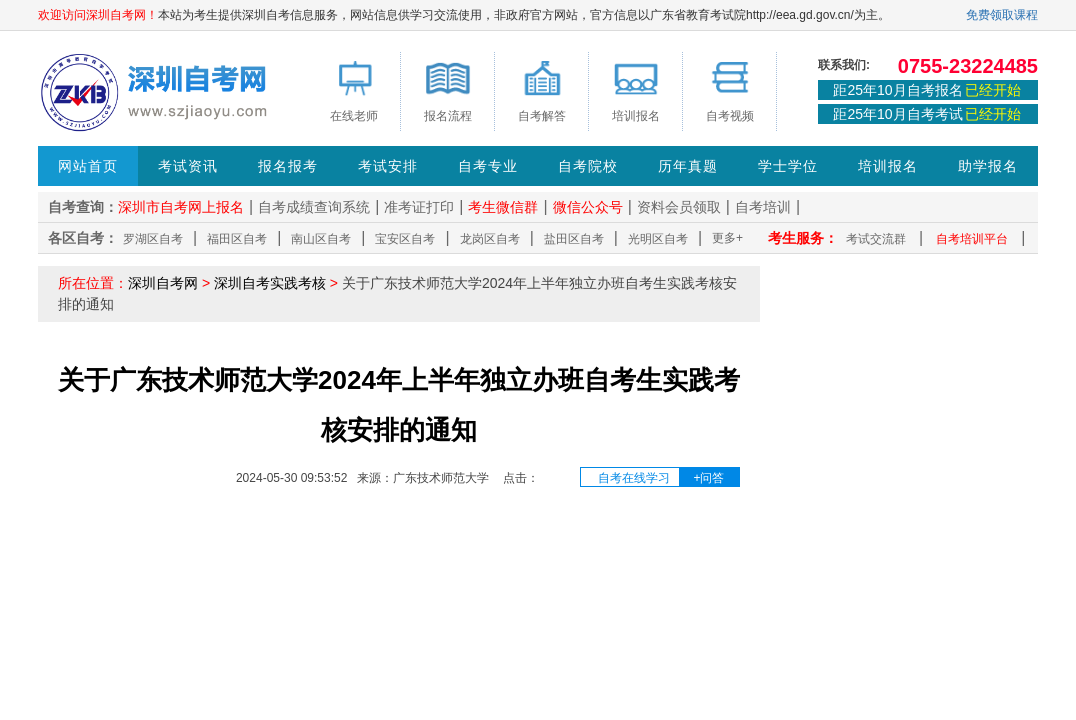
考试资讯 (188, 166)
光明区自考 (658, 239)
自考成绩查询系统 (314, 207)
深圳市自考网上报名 (181, 207)
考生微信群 (503, 207)
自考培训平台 (972, 239)
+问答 (708, 478)
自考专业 (488, 166)
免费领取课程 (1002, 15)
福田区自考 (237, 239)
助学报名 (988, 166)
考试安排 (388, 166)
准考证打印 (419, 207)
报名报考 (288, 166)
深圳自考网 (163, 283)
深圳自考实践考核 (270, 283)
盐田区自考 (574, 239)
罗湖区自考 (153, 239)
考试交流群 (876, 239)
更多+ (727, 238)
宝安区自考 (405, 239)
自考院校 (588, 166)
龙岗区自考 (490, 239)
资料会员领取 (679, 207)
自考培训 (763, 207)
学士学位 (788, 166)
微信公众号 (588, 207)
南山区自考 (321, 239)
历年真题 (688, 166)
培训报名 (888, 166)
